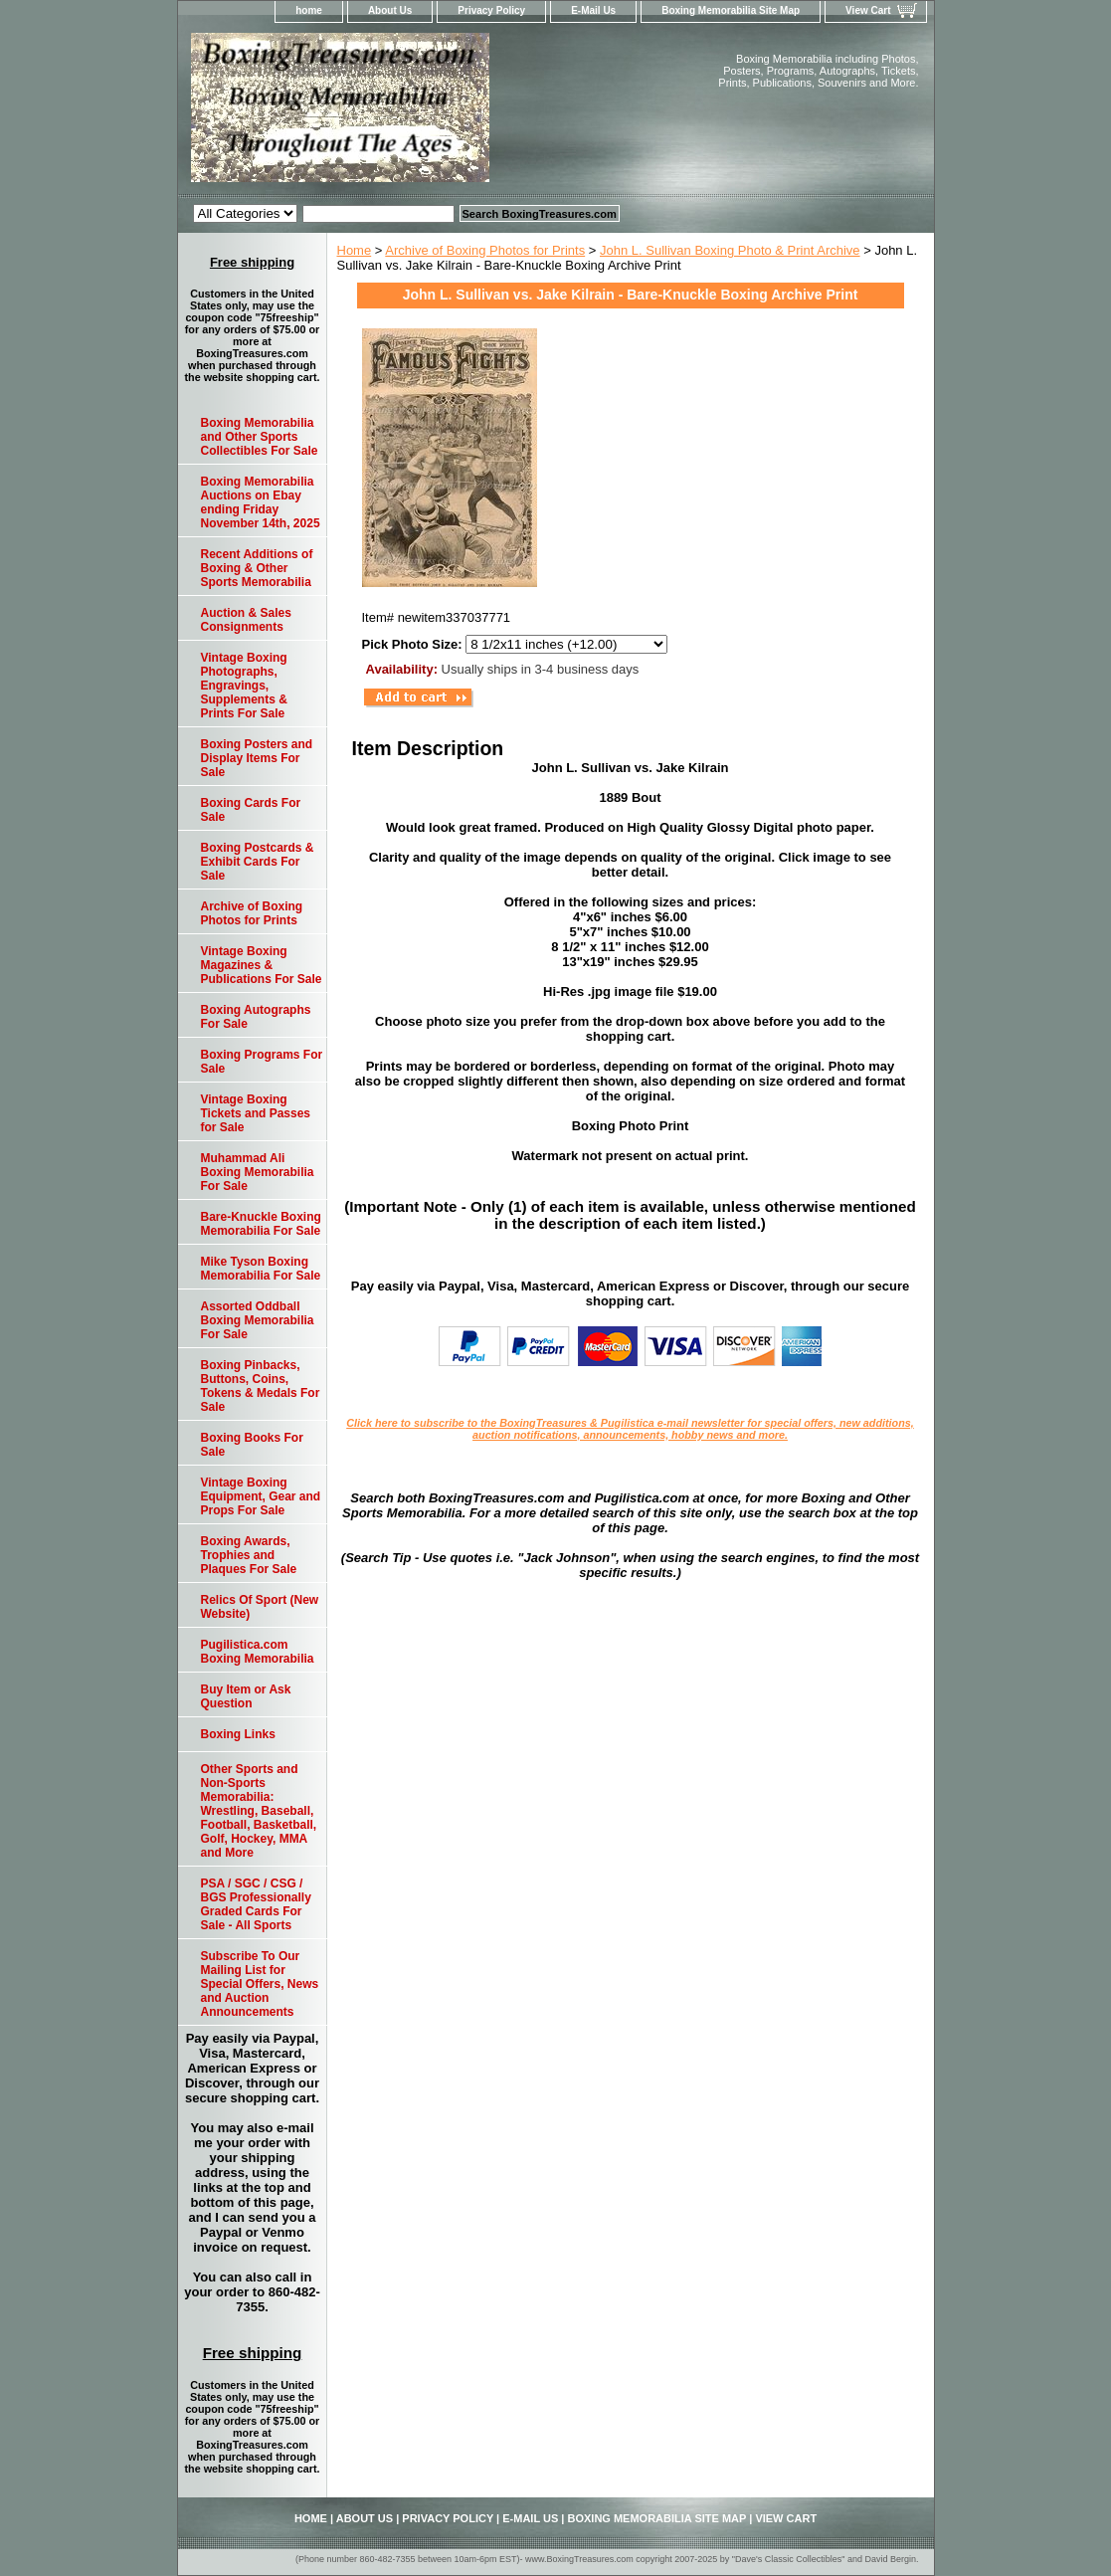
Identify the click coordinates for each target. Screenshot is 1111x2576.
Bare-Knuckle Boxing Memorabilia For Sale (261, 1224)
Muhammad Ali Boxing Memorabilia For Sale (257, 1172)
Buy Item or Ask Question (246, 1696)
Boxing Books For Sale (252, 1445)
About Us (390, 10)
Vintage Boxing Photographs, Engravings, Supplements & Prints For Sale (244, 685)
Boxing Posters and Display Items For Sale (257, 758)
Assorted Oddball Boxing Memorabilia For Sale (257, 1320)
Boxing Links (238, 1734)
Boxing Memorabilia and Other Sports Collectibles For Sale (259, 437)
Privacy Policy (491, 10)
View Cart (867, 10)
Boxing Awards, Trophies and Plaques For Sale (249, 1555)
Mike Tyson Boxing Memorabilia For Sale (261, 1269)
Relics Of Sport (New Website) (260, 1607)
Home (354, 250)
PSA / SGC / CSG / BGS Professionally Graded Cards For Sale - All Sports (256, 1904)
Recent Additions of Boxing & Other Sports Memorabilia (257, 568)
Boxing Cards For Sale (251, 810)
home (308, 10)
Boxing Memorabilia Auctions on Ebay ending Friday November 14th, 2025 (260, 502)
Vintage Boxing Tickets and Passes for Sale (256, 1113)
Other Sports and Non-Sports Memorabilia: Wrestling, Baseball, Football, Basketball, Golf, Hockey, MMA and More (259, 1811)
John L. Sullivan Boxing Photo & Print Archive (730, 250)
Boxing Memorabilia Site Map (730, 10)
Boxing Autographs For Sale (256, 1017)
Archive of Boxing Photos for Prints (485, 250)
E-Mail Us (593, 10)
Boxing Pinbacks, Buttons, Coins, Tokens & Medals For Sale (260, 1386)
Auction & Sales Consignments (246, 620)
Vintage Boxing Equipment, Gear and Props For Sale (261, 1496)
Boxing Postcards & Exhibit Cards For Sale (257, 862)
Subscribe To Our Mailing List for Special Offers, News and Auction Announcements (260, 1984)
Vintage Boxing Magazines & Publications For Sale (261, 965)
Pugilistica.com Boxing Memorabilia (257, 1652)
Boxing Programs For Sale (262, 1062)
